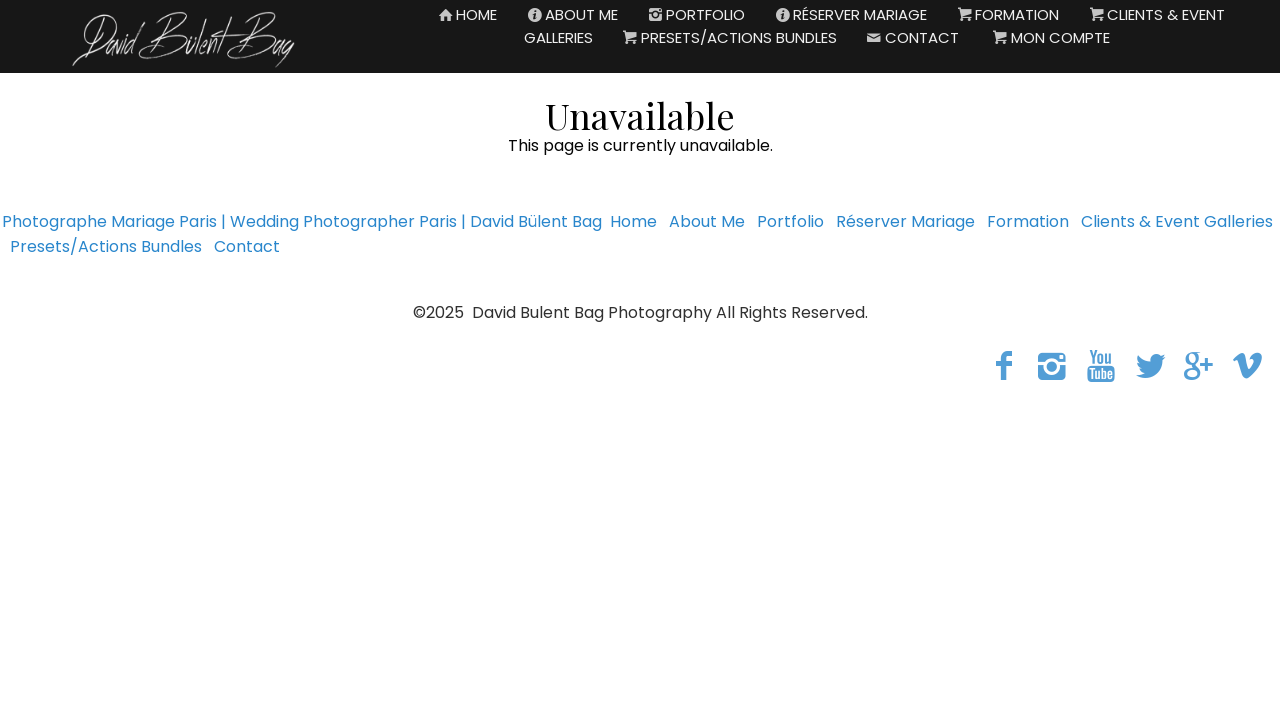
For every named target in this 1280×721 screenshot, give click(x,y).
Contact (247, 246)
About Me (707, 221)
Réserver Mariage (905, 221)
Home (633, 221)
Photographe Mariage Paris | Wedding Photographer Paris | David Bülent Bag (302, 221)
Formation (1028, 221)
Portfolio (790, 221)
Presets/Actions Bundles (106, 246)
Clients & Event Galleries (1177, 221)
